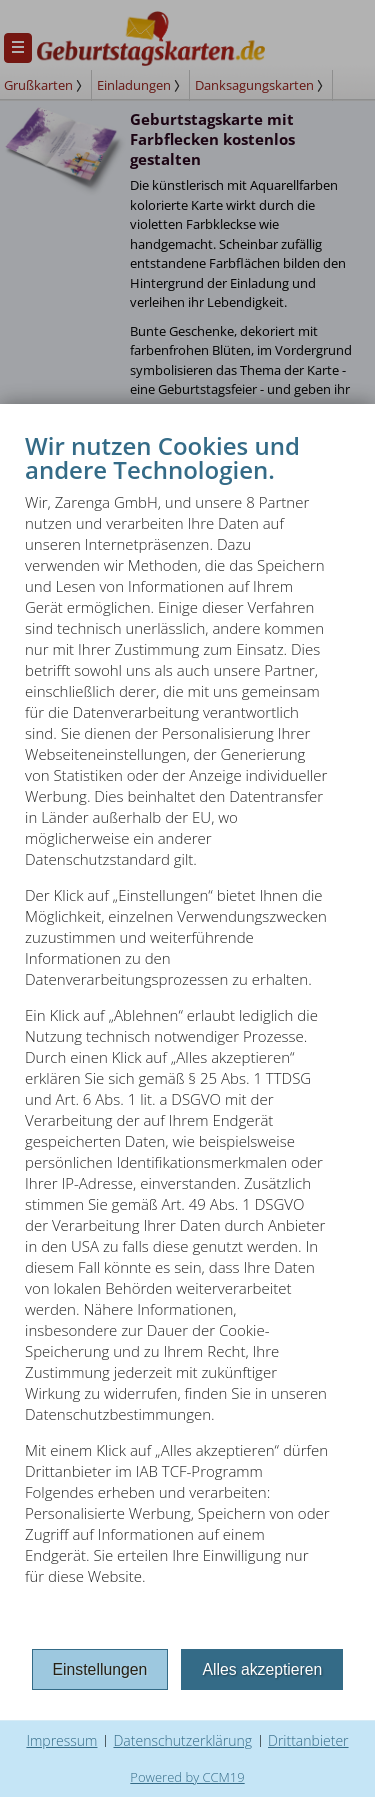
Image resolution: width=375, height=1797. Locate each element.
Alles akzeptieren (262, 1669)
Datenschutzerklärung (182, 1740)
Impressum (61, 1740)
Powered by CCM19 (187, 1777)
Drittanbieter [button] (308, 1740)
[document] (187, 1036)
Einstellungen (100, 1669)
